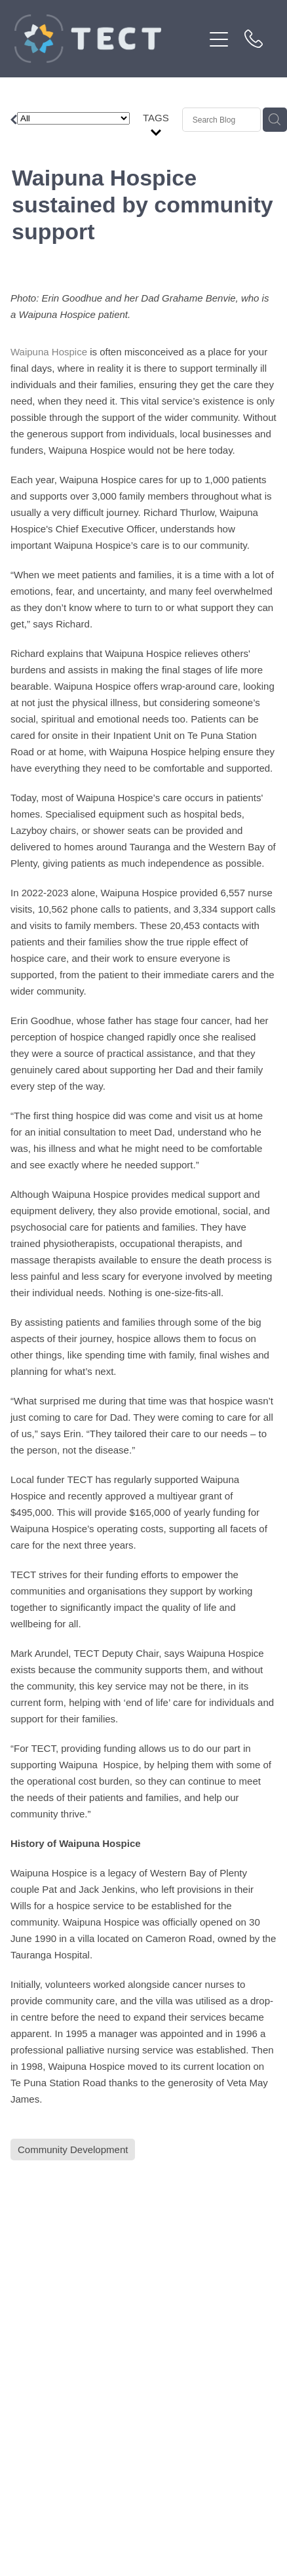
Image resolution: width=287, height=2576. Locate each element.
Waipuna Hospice (48, 351)
